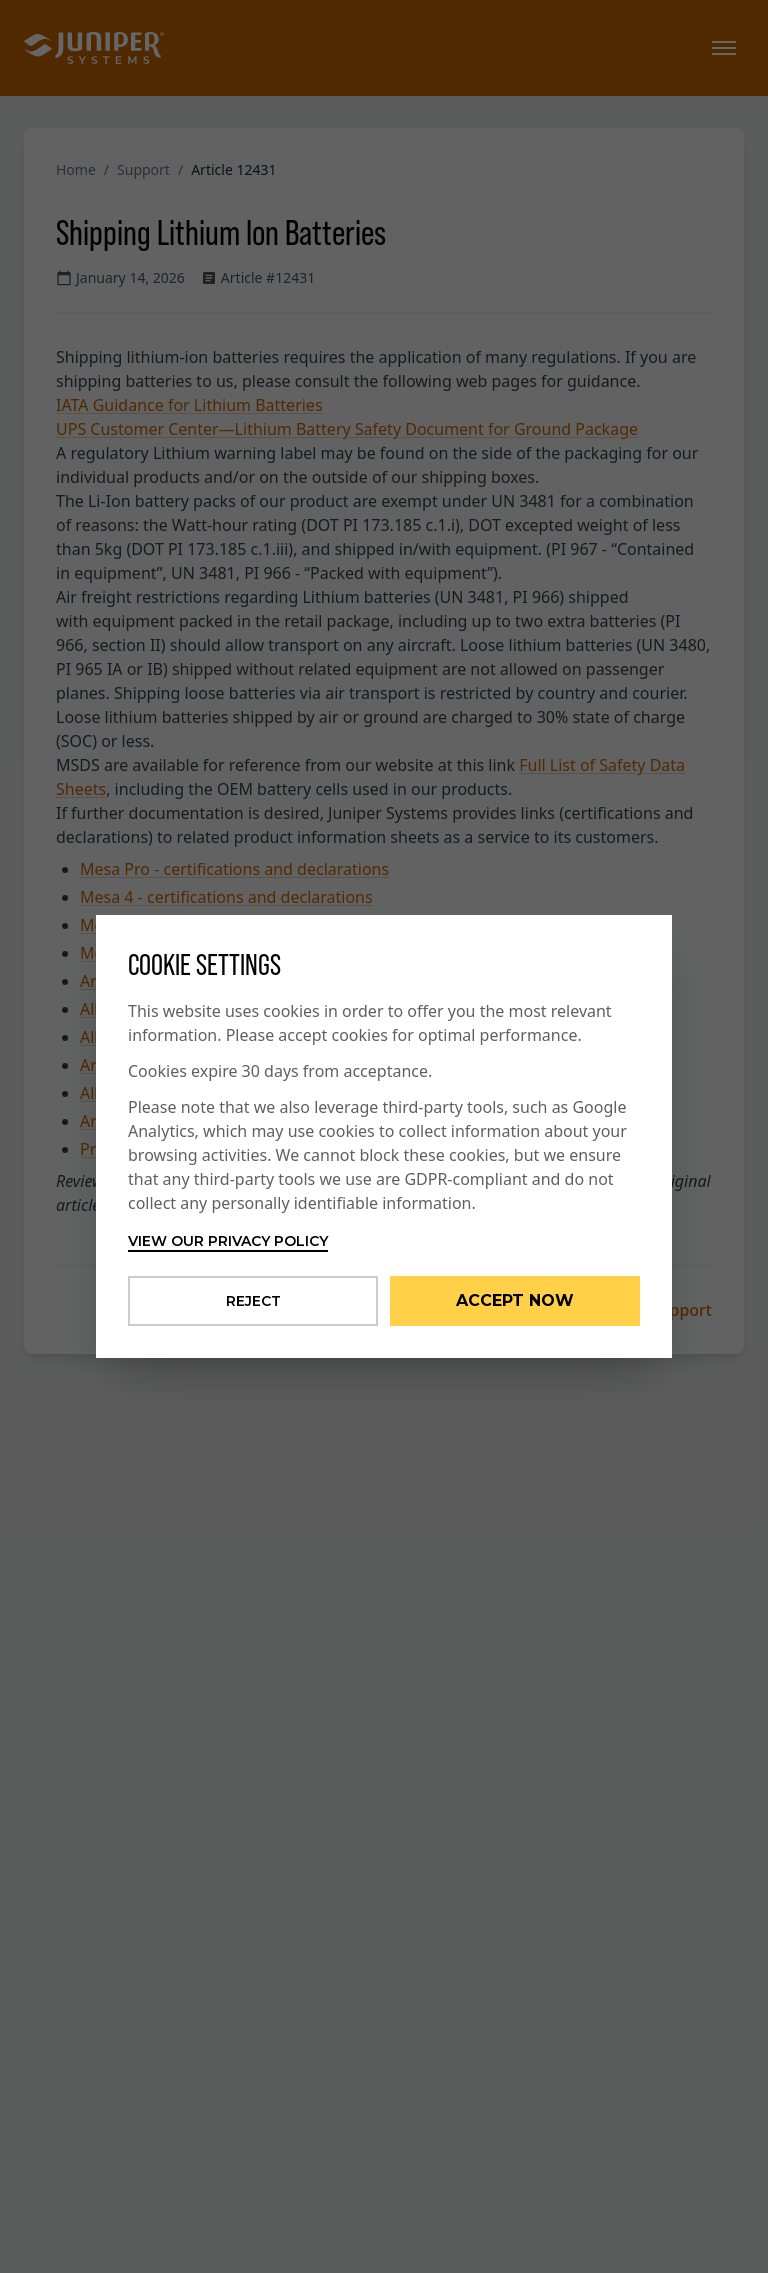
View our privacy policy (228, 1241)
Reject (253, 1301)
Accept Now (515, 1300)
